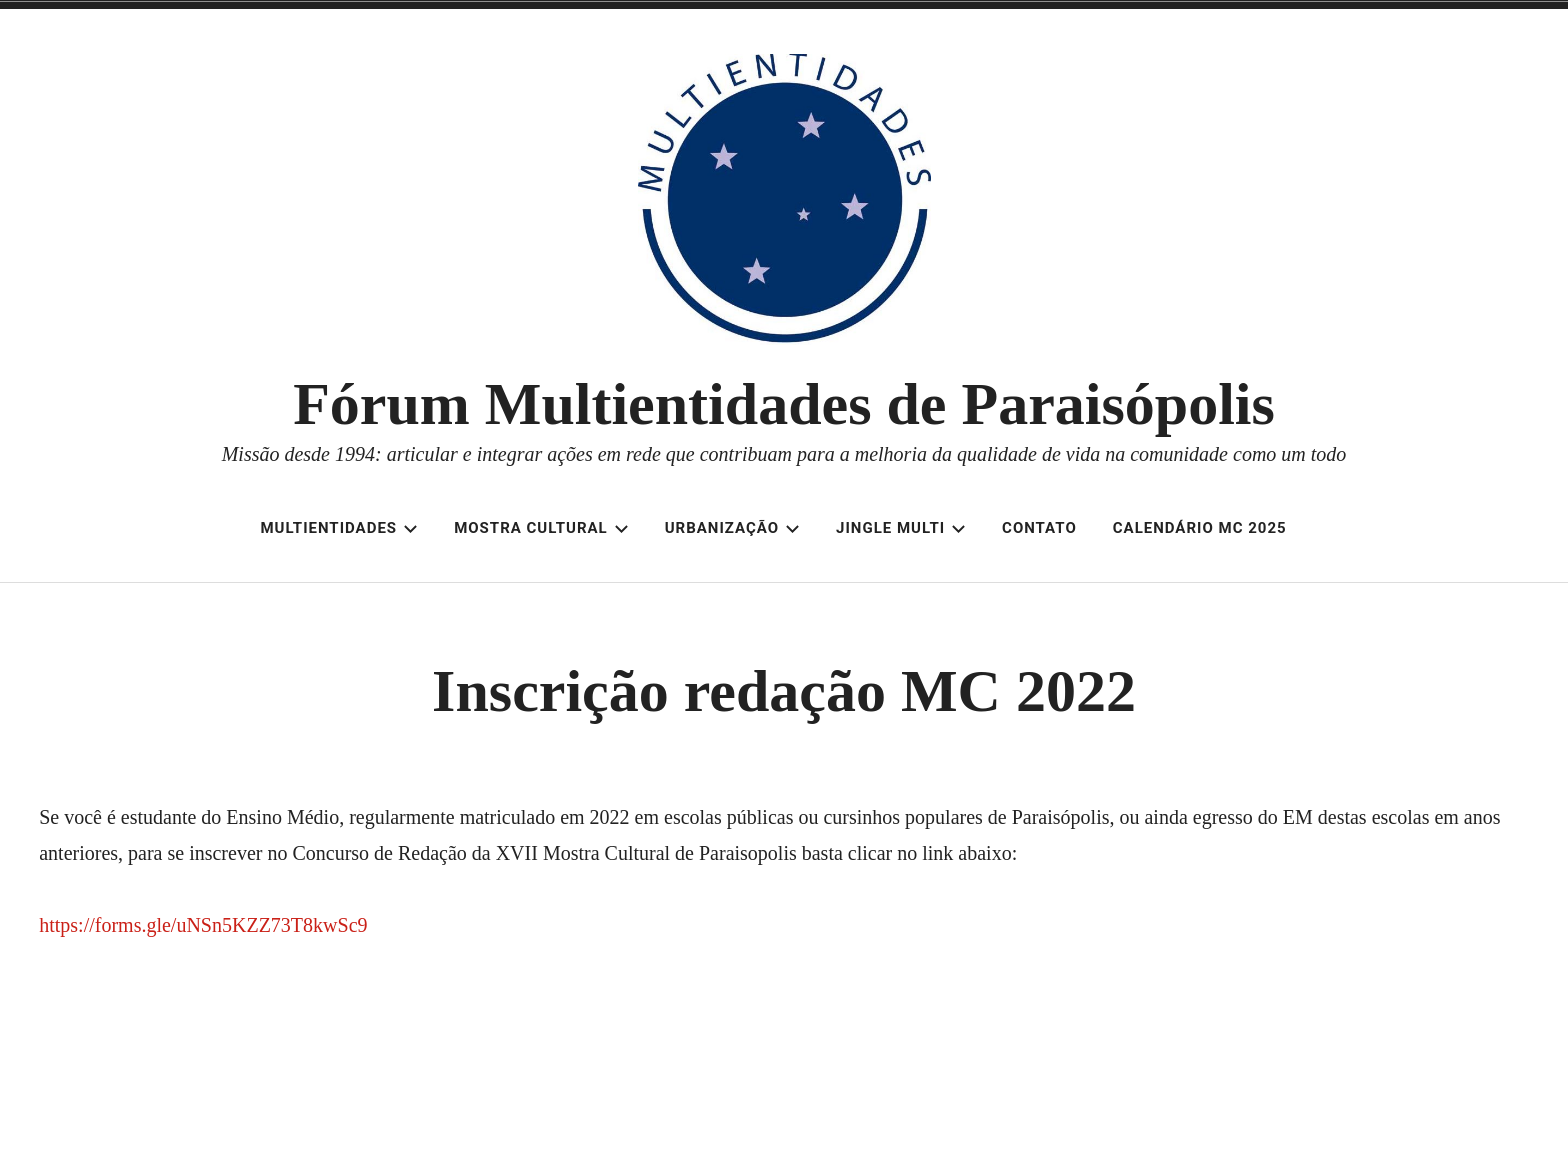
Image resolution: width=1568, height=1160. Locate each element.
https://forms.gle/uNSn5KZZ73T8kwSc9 (203, 925)
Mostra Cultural (541, 528)
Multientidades (339, 528)
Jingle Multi (901, 528)
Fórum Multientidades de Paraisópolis (784, 404)
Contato (1039, 528)
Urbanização (732, 528)
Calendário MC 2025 (1200, 528)
